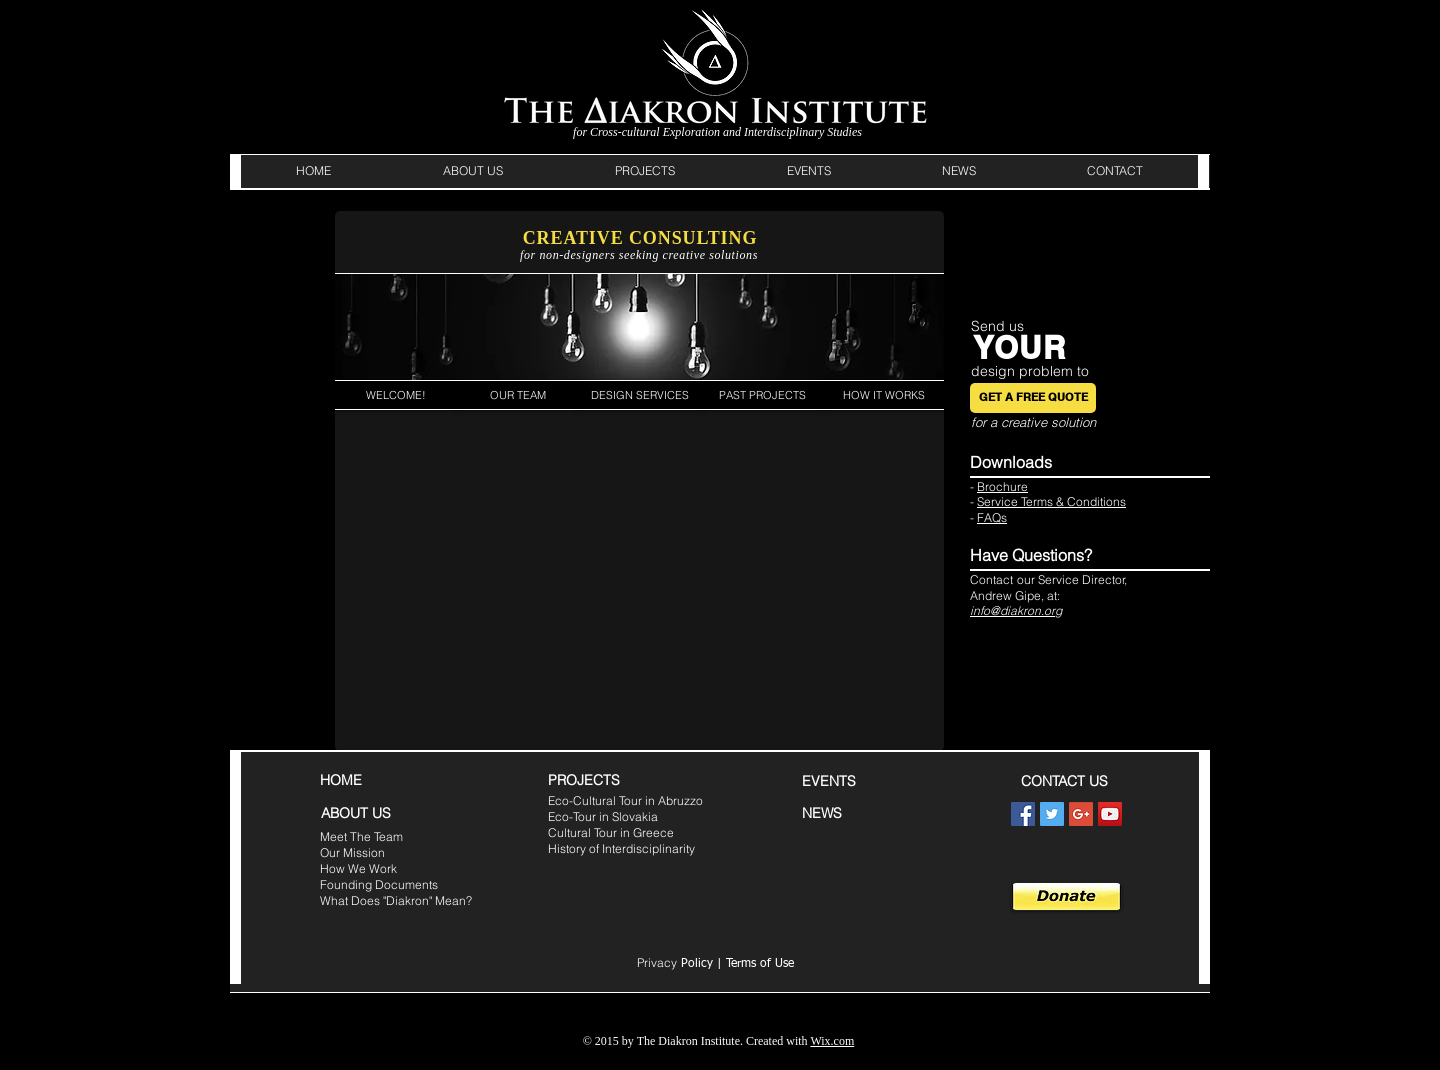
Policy (675, 964)
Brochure (1002, 486)
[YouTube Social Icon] (1110, 814)
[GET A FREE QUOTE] (1033, 398)
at (1052, 595)
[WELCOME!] (396, 395)
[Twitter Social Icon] (1052, 814)
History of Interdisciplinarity (621, 848)
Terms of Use (760, 964)
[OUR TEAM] (517, 395)
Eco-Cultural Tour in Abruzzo (625, 800)
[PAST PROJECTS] (762, 395)
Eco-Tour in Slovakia (603, 816)
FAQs (992, 517)
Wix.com (832, 1041)
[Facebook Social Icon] (1023, 814)
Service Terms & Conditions (1051, 501)
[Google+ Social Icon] (1081, 814)
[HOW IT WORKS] (883, 395)
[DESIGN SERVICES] (639, 395)
